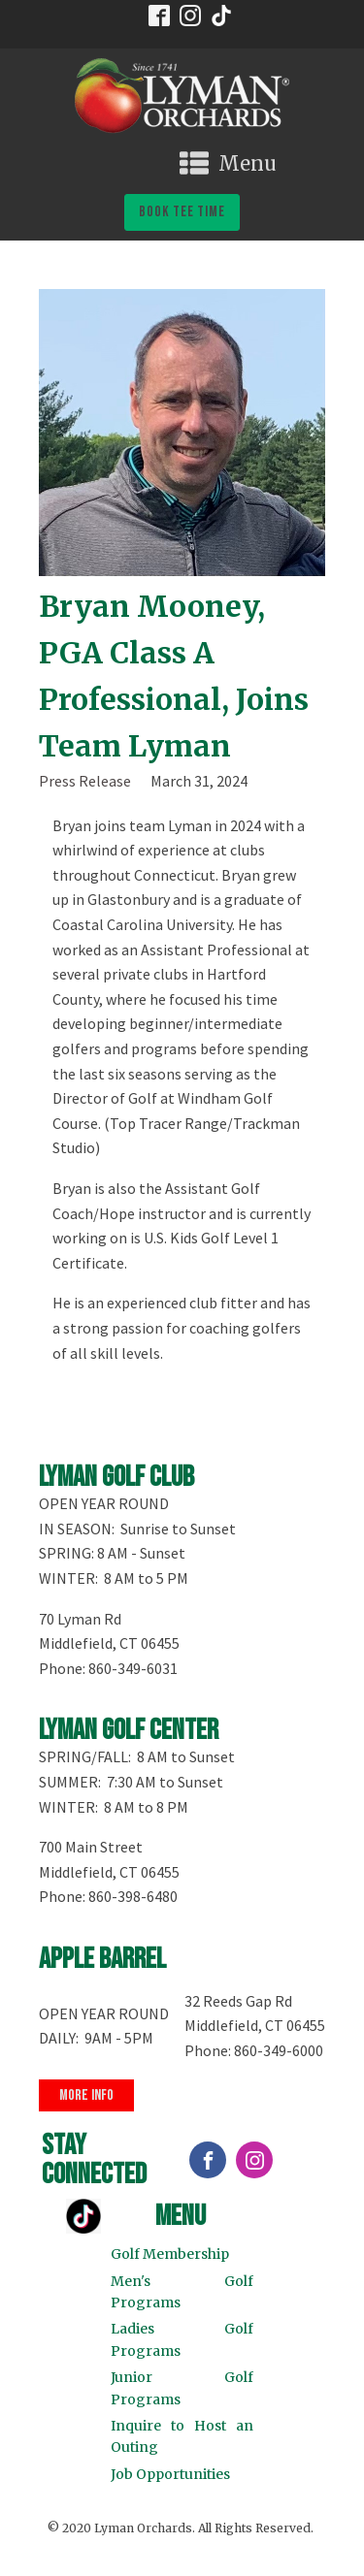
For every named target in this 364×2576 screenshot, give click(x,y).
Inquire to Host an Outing (182, 2436)
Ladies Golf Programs (182, 2339)
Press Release (85, 780)
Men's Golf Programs (182, 2291)
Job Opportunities (170, 2474)
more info (86, 2095)
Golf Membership (170, 2254)
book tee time (182, 212)
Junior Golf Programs (182, 2387)
